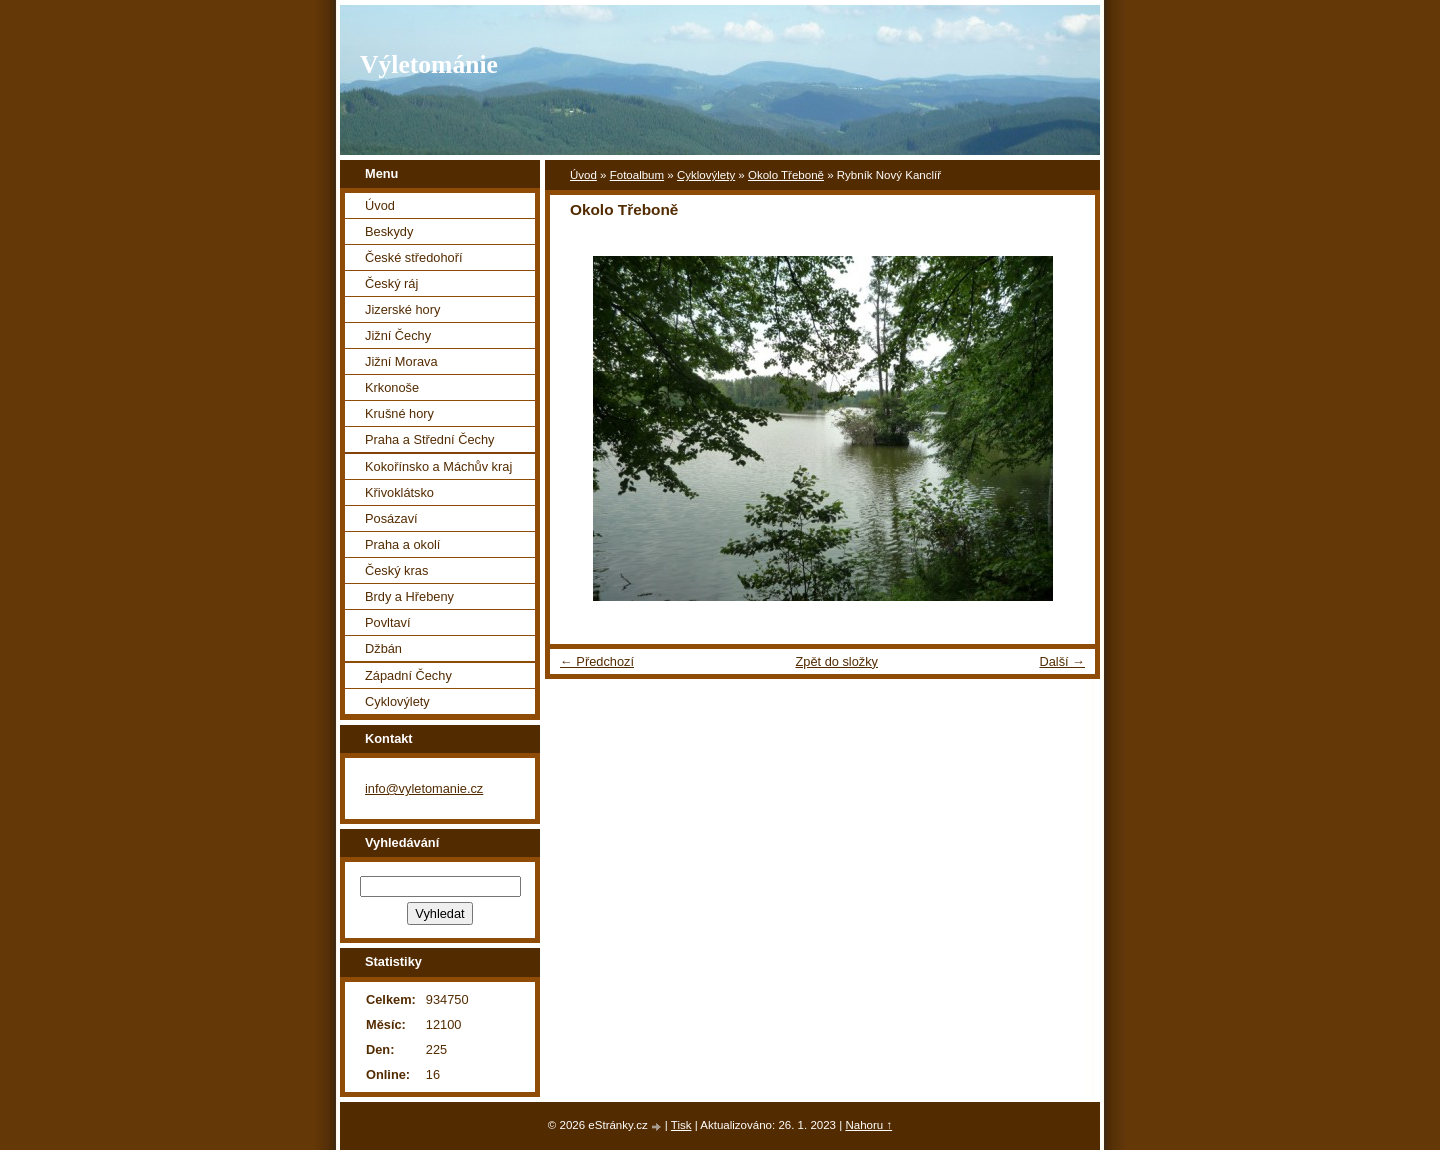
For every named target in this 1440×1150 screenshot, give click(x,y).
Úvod (583, 175)
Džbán (383, 648)
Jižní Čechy (398, 335)
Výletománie (429, 64)
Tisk (681, 1125)
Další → (1062, 661)
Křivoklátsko (399, 492)
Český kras (396, 570)
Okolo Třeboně (786, 175)
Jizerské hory (402, 309)
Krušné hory (399, 413)
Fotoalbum (637, 175)
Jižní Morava (401, 361)
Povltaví (388, 622)
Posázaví (391, 518)
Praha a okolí (402, 544)
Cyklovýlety (706, 175)
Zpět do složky (836, 661)
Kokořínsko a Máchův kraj (438, 466)
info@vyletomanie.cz (424, 788)
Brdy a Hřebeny (409, 596)
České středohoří (413, 257)
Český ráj (391, 283)
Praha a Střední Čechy (429, 439)
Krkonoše (392, 387)
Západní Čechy (408, 675)
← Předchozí (597, 661)
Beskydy (389, 231)
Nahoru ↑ (868, 1125)
